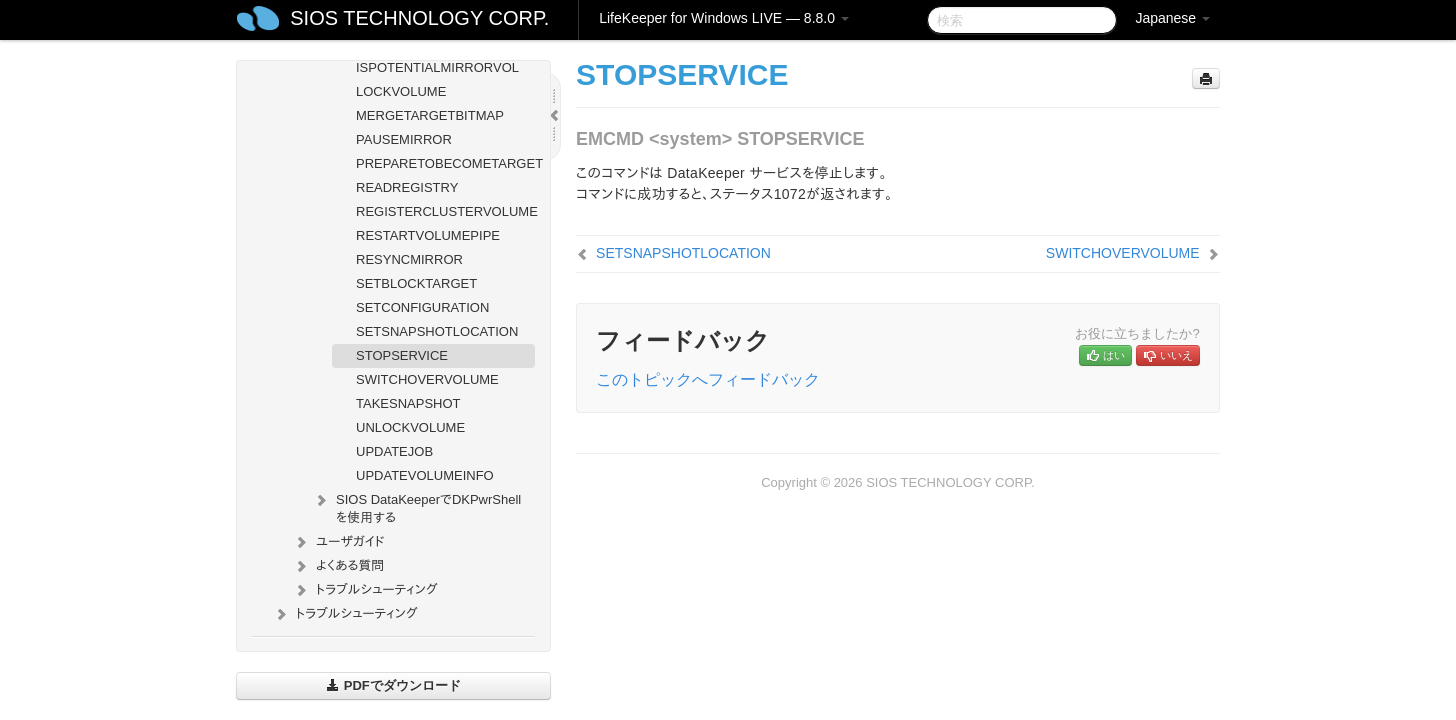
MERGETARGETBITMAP (430, 115)
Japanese (1172, 18)
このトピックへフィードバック (708, 379)
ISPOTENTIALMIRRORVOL (437, 67)
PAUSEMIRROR (404, 139)
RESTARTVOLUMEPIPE (428, 235)
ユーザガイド (338, 542)
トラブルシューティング (365, 590)
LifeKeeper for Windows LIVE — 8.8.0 (724, 18)
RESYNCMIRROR (409, 259)
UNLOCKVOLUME (410, 427)
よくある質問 (338, 566)
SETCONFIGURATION (422, 307)
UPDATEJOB (394, 451)
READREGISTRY (407, 187)
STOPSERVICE (402, 355)
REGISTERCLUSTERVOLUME (445, 211)
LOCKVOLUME (401, 91)
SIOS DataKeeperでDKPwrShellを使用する (416, 506)
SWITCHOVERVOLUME (427, 379)
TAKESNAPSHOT (408, 403)
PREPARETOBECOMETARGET (445, 163)
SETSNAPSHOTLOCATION (437, 331)
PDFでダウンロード (393, 685)
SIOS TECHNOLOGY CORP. (419, 18)
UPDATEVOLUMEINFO (425, 475)
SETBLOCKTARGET (416, 283)
